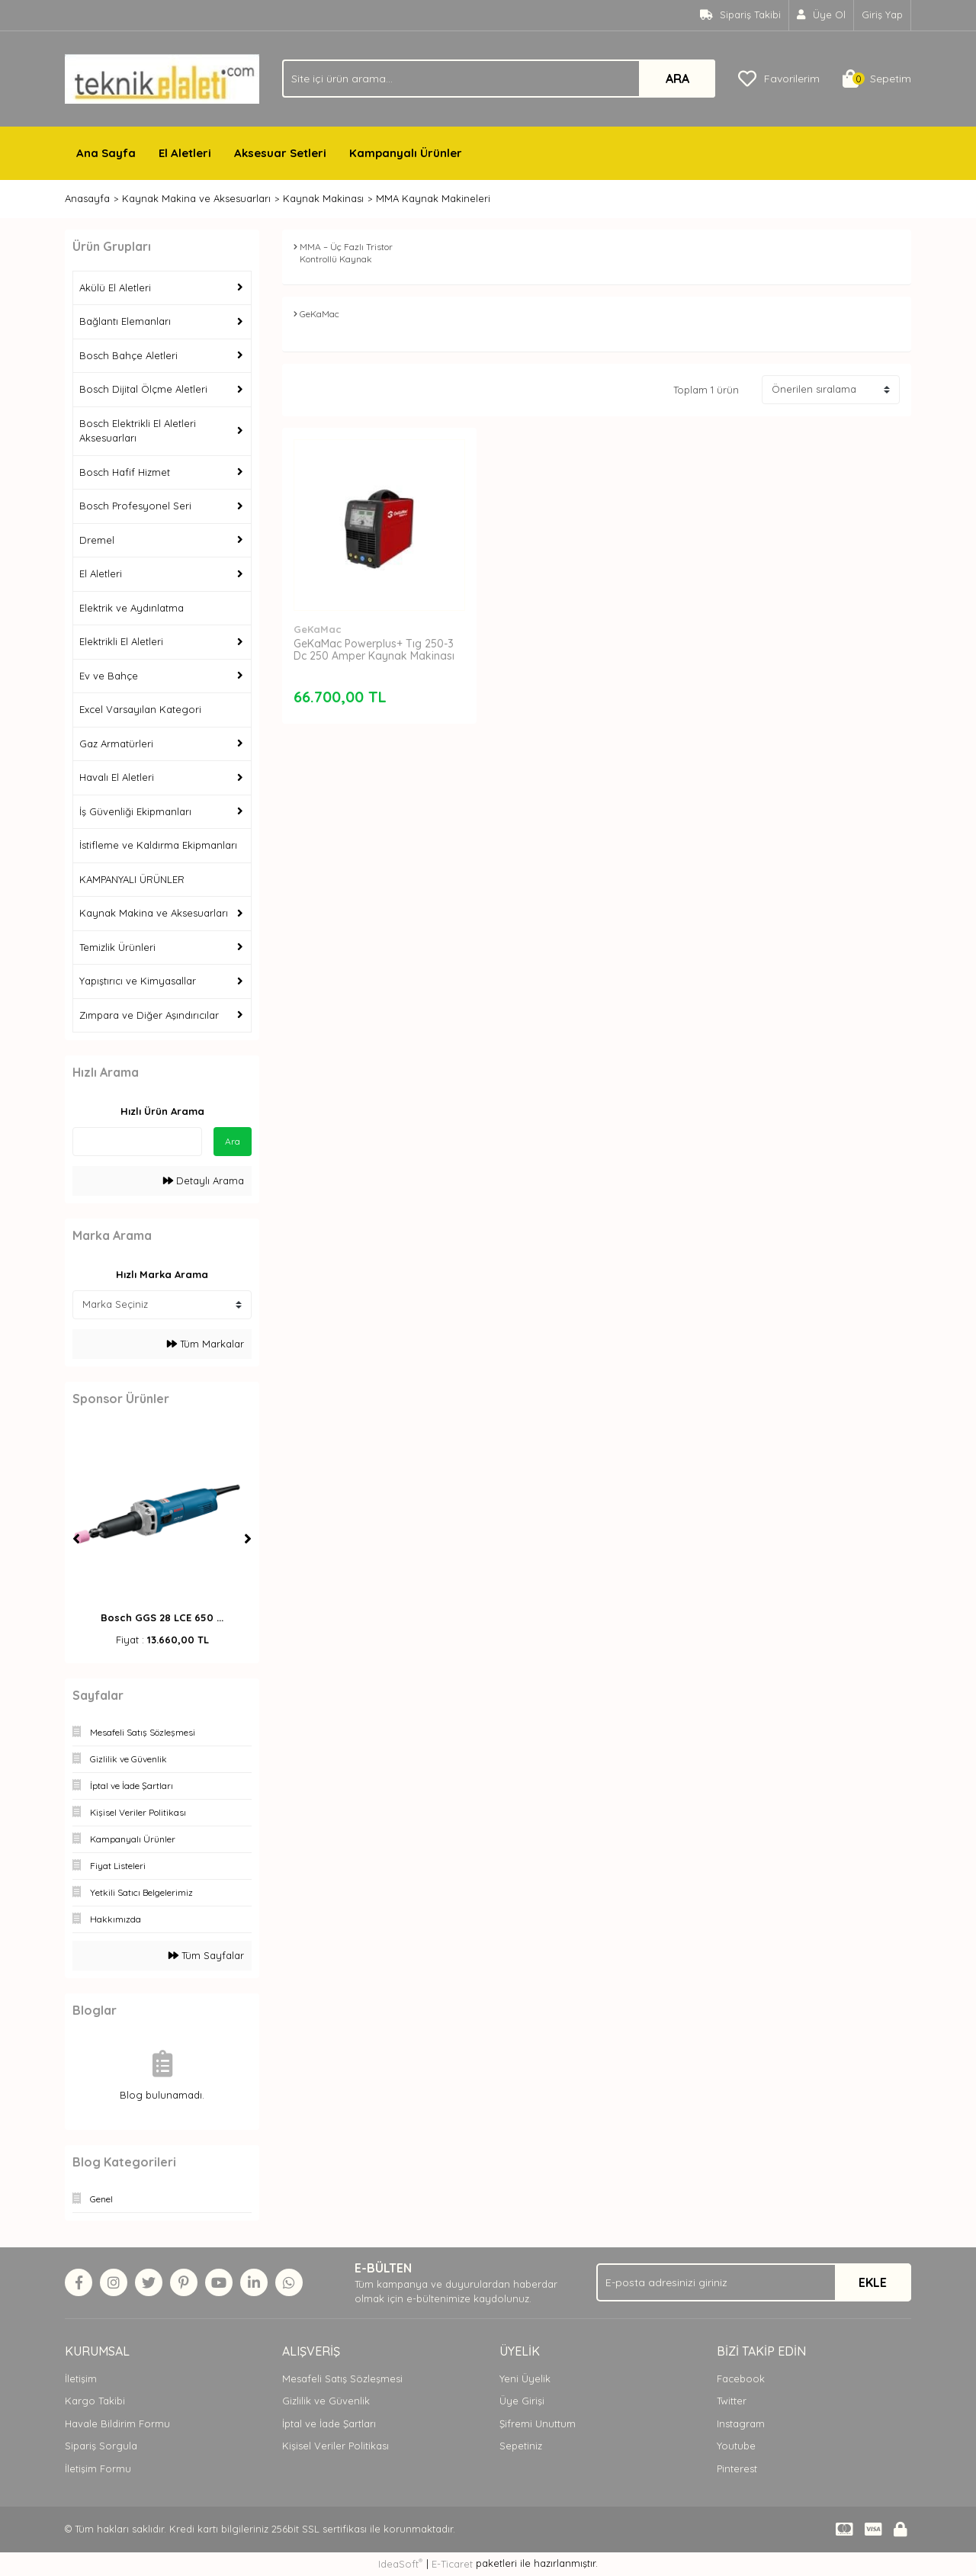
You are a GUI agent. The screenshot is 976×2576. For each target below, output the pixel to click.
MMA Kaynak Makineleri (433, 198)
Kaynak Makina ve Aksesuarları (153, 913)
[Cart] (877, 78)
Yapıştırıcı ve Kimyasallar (137, 981)
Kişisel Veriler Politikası (335, 2445)
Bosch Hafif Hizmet (124, 472)
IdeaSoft (400, 2563)
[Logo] (162, 78)
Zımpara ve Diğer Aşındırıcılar (149, 1015)
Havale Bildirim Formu (117, 2423)
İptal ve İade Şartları (329, 2423)
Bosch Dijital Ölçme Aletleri (143, 389)
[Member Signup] (821, 15)
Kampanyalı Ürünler (405, 153)
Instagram (741, 2423)
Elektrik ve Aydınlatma (131, 608)
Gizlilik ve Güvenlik (326, 2401)
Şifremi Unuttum (537, 2423)
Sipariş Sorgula (101, 2445)
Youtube (736, 2445)
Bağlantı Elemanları (125, 321)
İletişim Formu (98, 2468)
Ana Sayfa (106, 153)
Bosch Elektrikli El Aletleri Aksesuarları (137, 431)
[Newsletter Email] (753, 2282)
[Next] (248, 1539)
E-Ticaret (452, 2564)
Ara (232, 1141)
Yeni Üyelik (525, 2378)
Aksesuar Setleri (280, 153)
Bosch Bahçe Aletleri (128, 355)
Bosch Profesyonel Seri (135, 505)
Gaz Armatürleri (116, 743)
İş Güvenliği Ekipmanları (135, 811)
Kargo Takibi (95, 2401)
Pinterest (737, 2468)
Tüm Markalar (205, 1344)
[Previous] (76, 1539)
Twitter (731, 2401)
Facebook (741, 2378)
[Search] (498, 78)
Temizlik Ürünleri (117, 947)
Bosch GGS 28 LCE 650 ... (162, 1617)
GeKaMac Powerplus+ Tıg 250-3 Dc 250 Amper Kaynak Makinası (374, 650)
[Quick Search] (137, 1141)
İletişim (81, 2378)
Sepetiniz (520, 2445)
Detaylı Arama (203, 1180)
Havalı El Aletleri (116, 777)
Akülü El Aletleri (115, 287)
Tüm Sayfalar (206, 1955)
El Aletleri (185, 153)
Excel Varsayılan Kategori (140, 709)
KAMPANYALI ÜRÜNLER (132, 879)
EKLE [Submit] (873, 2282)
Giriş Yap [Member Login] (882, 14)
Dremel (96, 540)
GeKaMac (318, 629)
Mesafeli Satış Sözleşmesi (342, 2378)
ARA (677, 78)
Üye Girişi (521, 2401)
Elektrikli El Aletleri (121, 641)
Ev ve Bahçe (108, 676)
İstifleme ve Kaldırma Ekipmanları (158, 845)
